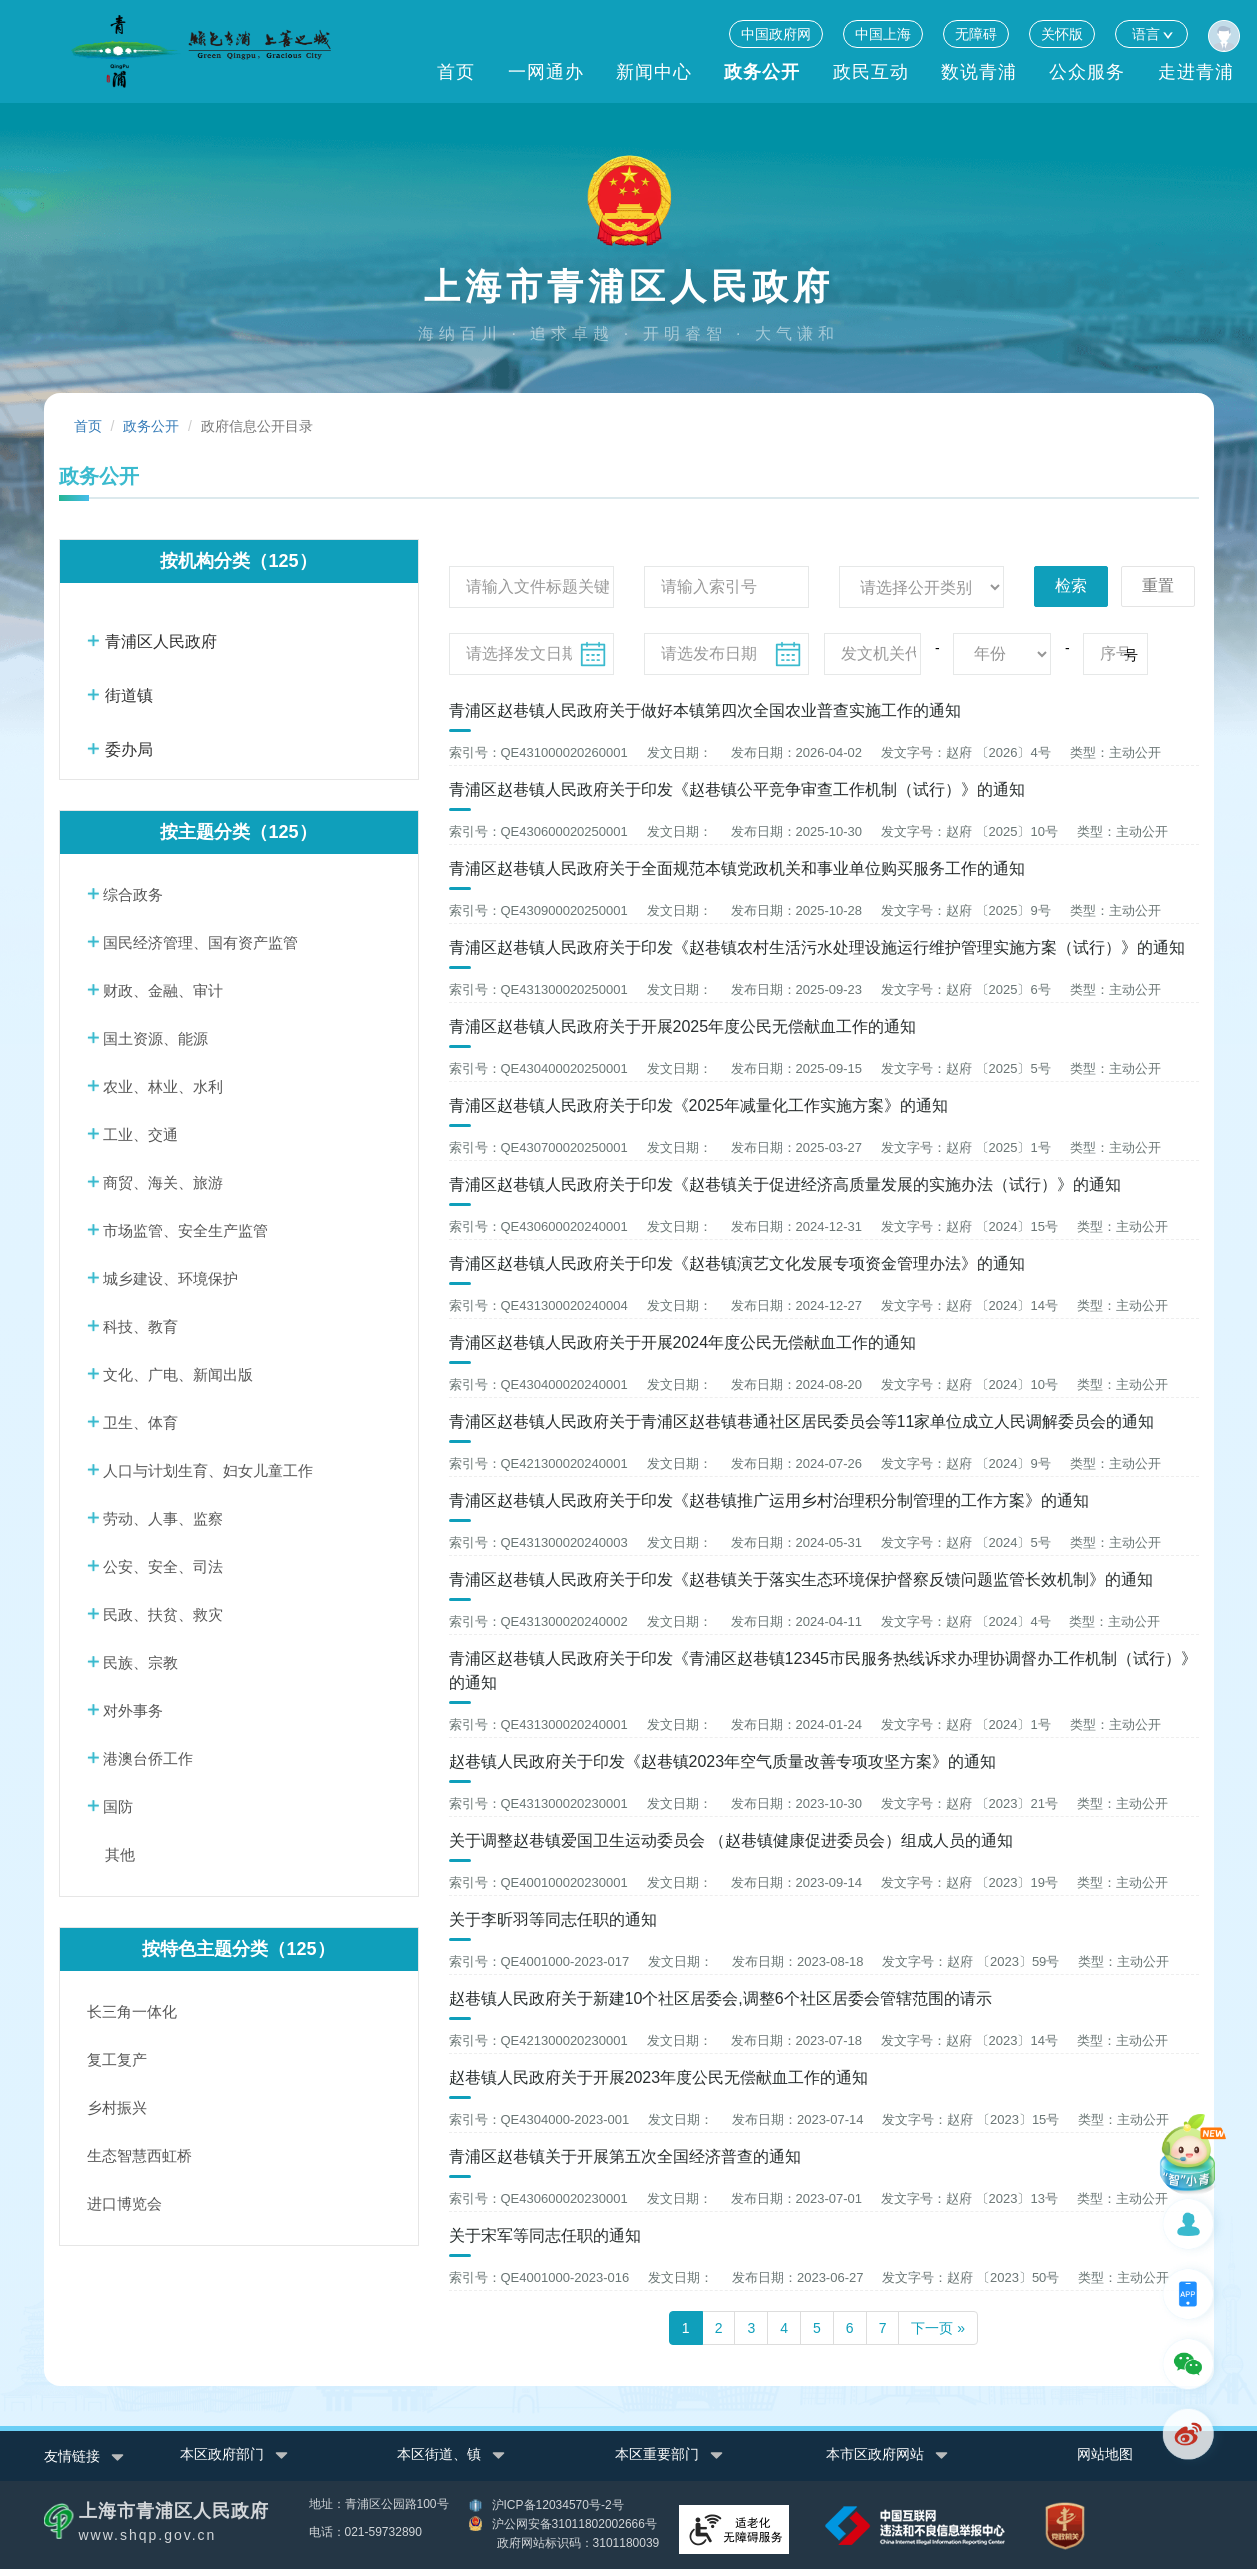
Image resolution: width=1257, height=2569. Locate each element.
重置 (1158, 585)
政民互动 (871, 72)
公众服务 (1087, 72)
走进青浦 (1196, 72)
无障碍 (976, 34)
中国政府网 (776, 34)
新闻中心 (654, 72)
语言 (1151, 34)
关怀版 (1062, 34)
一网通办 (546, 72)
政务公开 (762, 72)
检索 (1071, 585)
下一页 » (938, 2327)
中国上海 (883, 34)
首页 (456, 72)
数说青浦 (979, 72)
